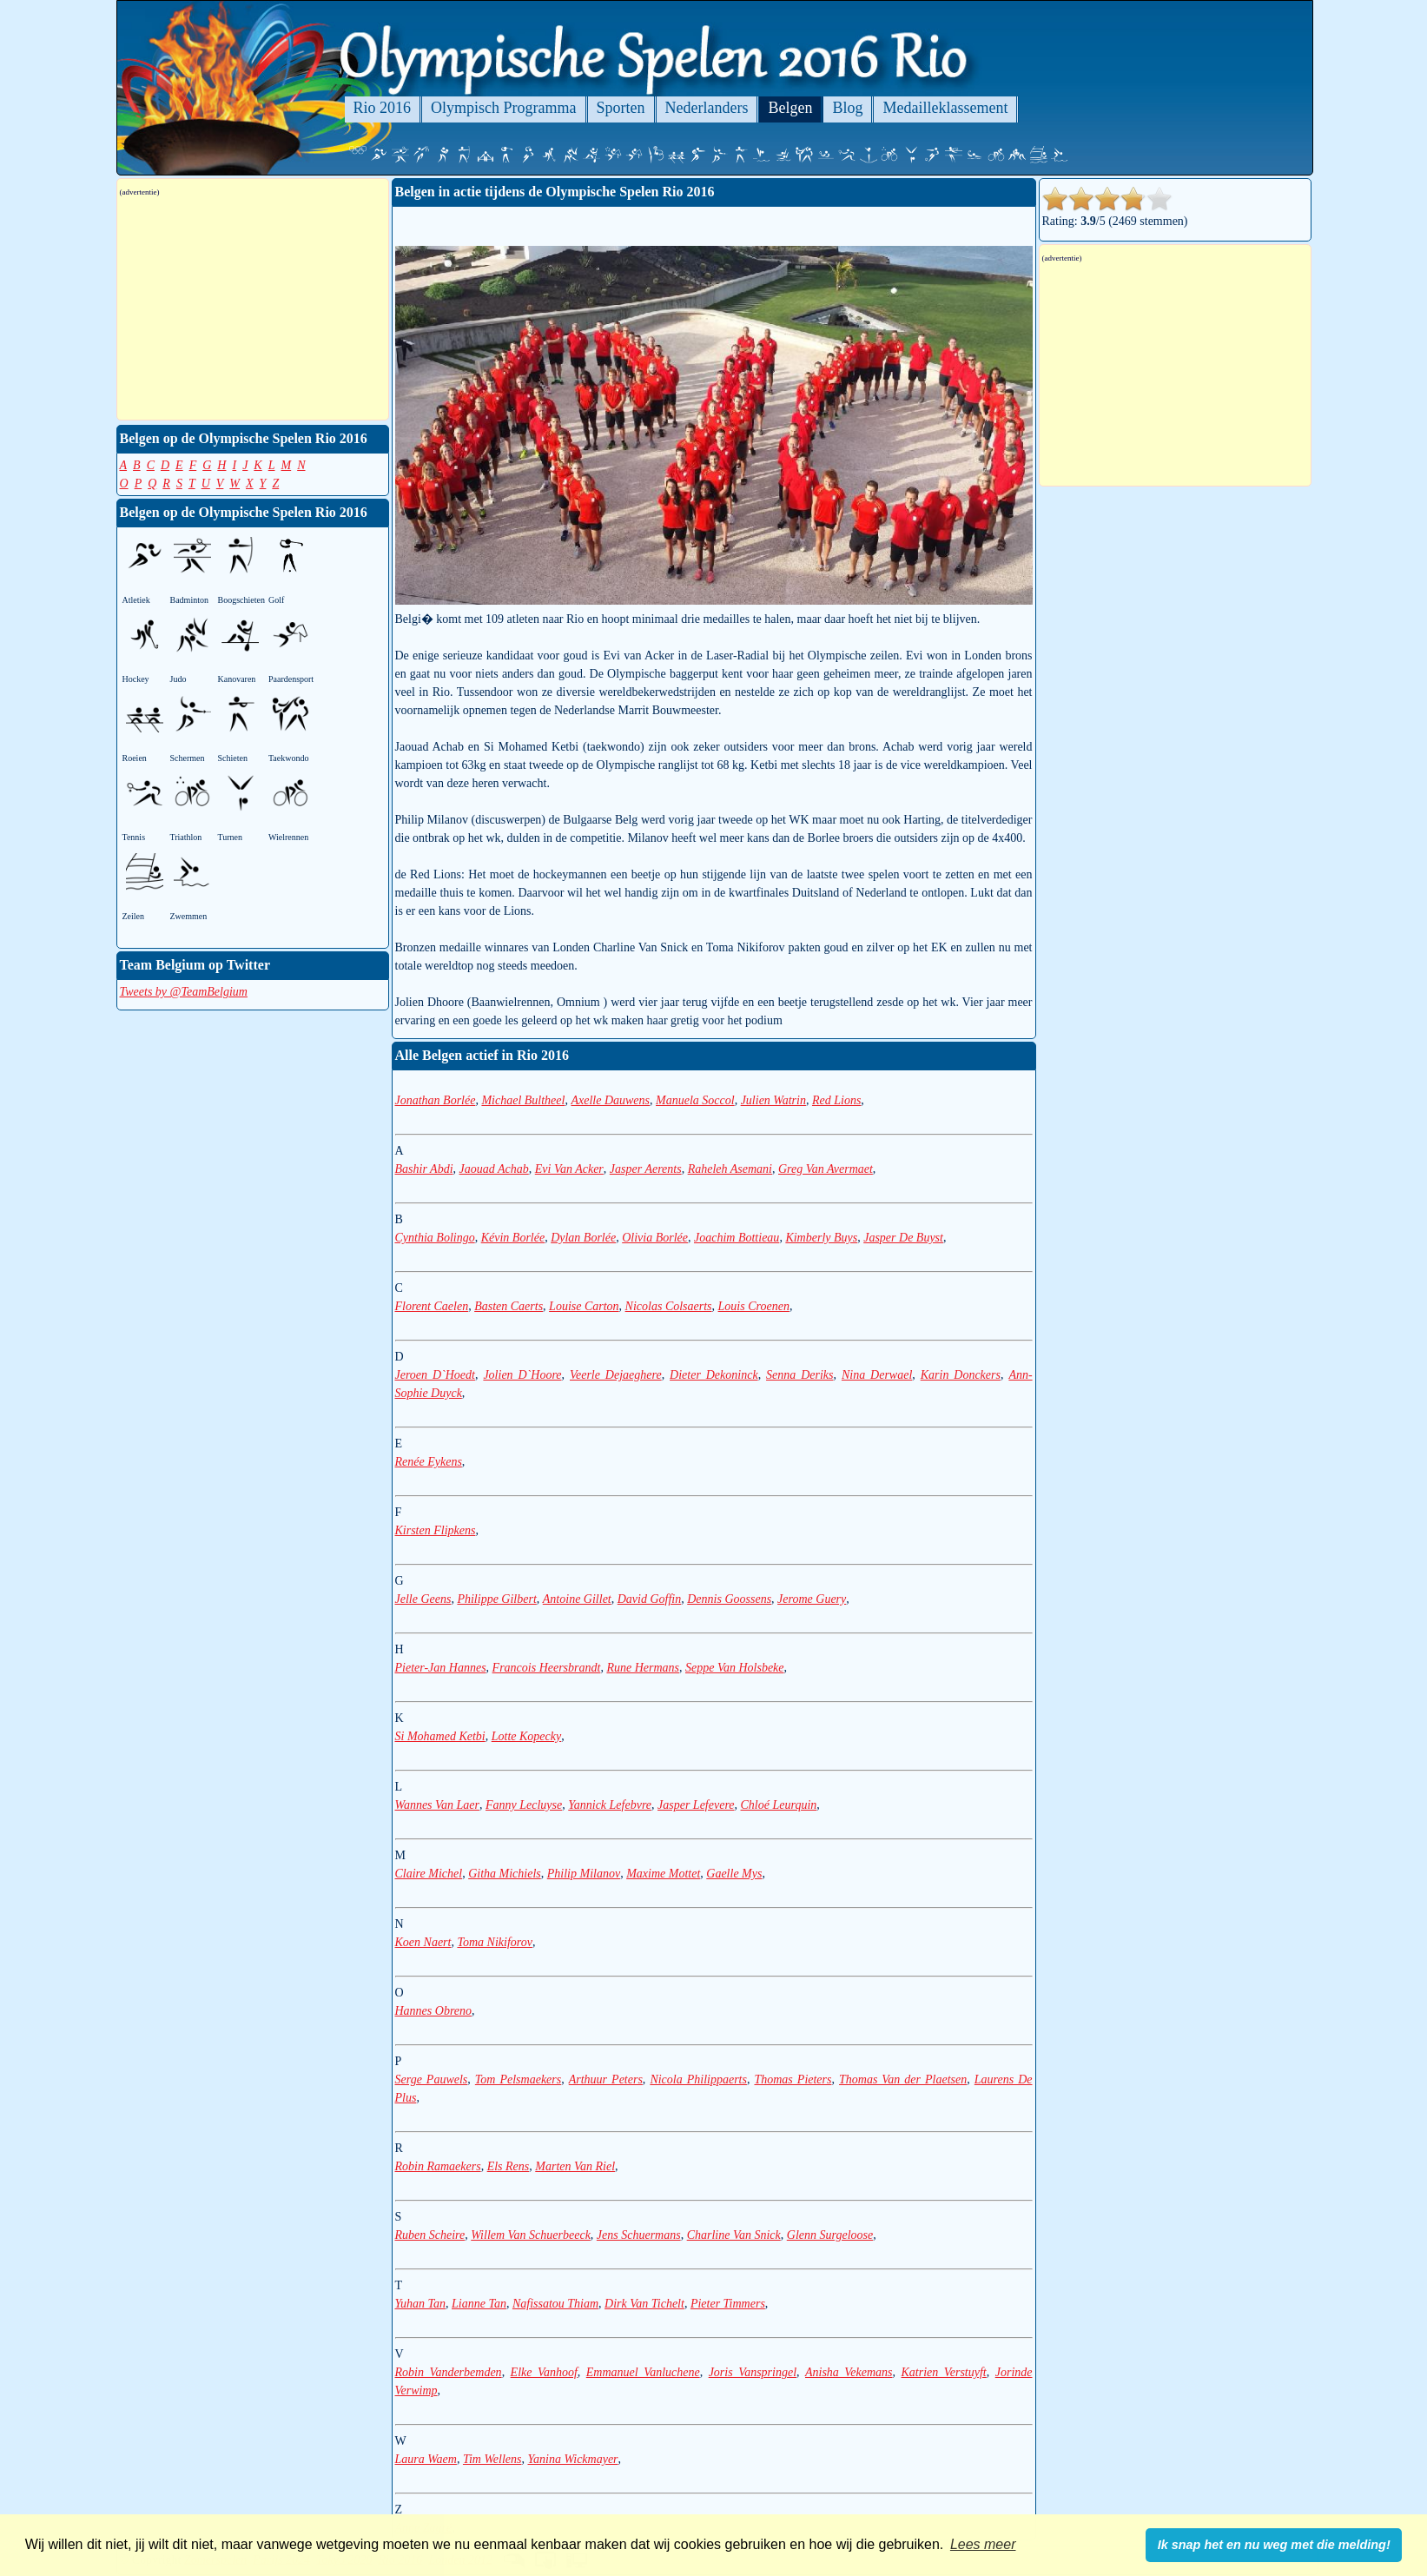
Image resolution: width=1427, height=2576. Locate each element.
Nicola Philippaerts (698, 2079)
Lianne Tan (479, 2303)
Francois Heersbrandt (546, 1667)
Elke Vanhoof (544, 2372)
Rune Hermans (642, 1667)
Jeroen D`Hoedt (435, 1374)
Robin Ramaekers (438, 2166)
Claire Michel (429, 1873)
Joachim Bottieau (736, 1237)
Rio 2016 (382, 107)
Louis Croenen (753, 1306)
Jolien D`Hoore (522, 1374)
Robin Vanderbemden (448, 2372)
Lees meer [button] (983, 2544)
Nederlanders (707, 107)
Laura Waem (426, 2459)
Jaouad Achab (494, 1168)
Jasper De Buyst (903, 1237)
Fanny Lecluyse (524, 1804)
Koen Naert (423, 1942)
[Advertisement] (253, 308)
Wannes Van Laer (437, 1804)
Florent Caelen (432, 1306)
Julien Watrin (773, 1100)
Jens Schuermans (639, 2235)
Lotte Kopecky (526, 1736)
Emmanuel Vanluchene (643, 2372)
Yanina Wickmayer (572, 2459)
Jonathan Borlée (435, 1100)
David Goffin (650, 1599)
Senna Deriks (799, 1374)
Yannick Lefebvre (609, 1804)
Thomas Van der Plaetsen (903, 2079)
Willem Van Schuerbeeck (531, 2235)
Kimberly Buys (821, 1237)
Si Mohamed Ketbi (440, 1736)
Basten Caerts (508, 1306)
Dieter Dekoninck (714, 1374)
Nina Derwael (877, 1374)
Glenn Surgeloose (830, 2235)
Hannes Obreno (433, 2010)
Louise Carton (584, 1306)
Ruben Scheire (430, 2235)
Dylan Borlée (583, 1237)
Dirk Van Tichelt (644, 2303)
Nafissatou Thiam (555, 2303)
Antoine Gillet (577, 1599)
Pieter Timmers (727, 2303)
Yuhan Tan (420, 2303)
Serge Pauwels (431, 2079)
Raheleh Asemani (730, 1168)
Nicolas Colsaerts (668, 1306)
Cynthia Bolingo (435, 1237)
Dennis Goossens (729, 1599)
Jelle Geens (423, 1599)
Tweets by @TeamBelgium (184, 991)
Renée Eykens (428, 1461)
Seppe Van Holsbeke (734, 1667)
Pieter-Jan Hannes (440, 1667)
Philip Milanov (583, 1873)
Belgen (790, 107)
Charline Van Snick (734, 2235)
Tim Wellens (492, 2459)
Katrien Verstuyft (944, 2372)
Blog (847, 107)
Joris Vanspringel (752, 2372)
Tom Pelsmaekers (518, 2079)
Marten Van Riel (575, 2166)
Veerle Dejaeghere (616, 1374)
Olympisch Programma (503, 107)
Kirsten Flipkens (435, 1530)
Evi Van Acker (569, 1168)
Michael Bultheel (523, 1100)
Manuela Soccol (695, 1100)
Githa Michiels (504, 1873)
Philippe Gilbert (496, 1599)
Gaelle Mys (734, 1873)
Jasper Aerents (646, 1168)
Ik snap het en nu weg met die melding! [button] (1274, 2545)
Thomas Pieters (792, 2079)
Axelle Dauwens (610, 1100)
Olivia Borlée (655, 1237)
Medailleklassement (944, 107)
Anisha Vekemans (849, 2372)
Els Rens (508, 2166)
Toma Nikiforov (494, 1942)
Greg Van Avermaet (825, 1168)
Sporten (621, 107)
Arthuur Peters (606, 2079)
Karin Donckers (961, 1374)
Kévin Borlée (513, 1237)
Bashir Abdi (424, 1168)
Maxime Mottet (663, 1873)
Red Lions (836, 1100)
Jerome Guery (811, 1599)
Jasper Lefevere (696, 1804)
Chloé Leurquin (779, 1804)
